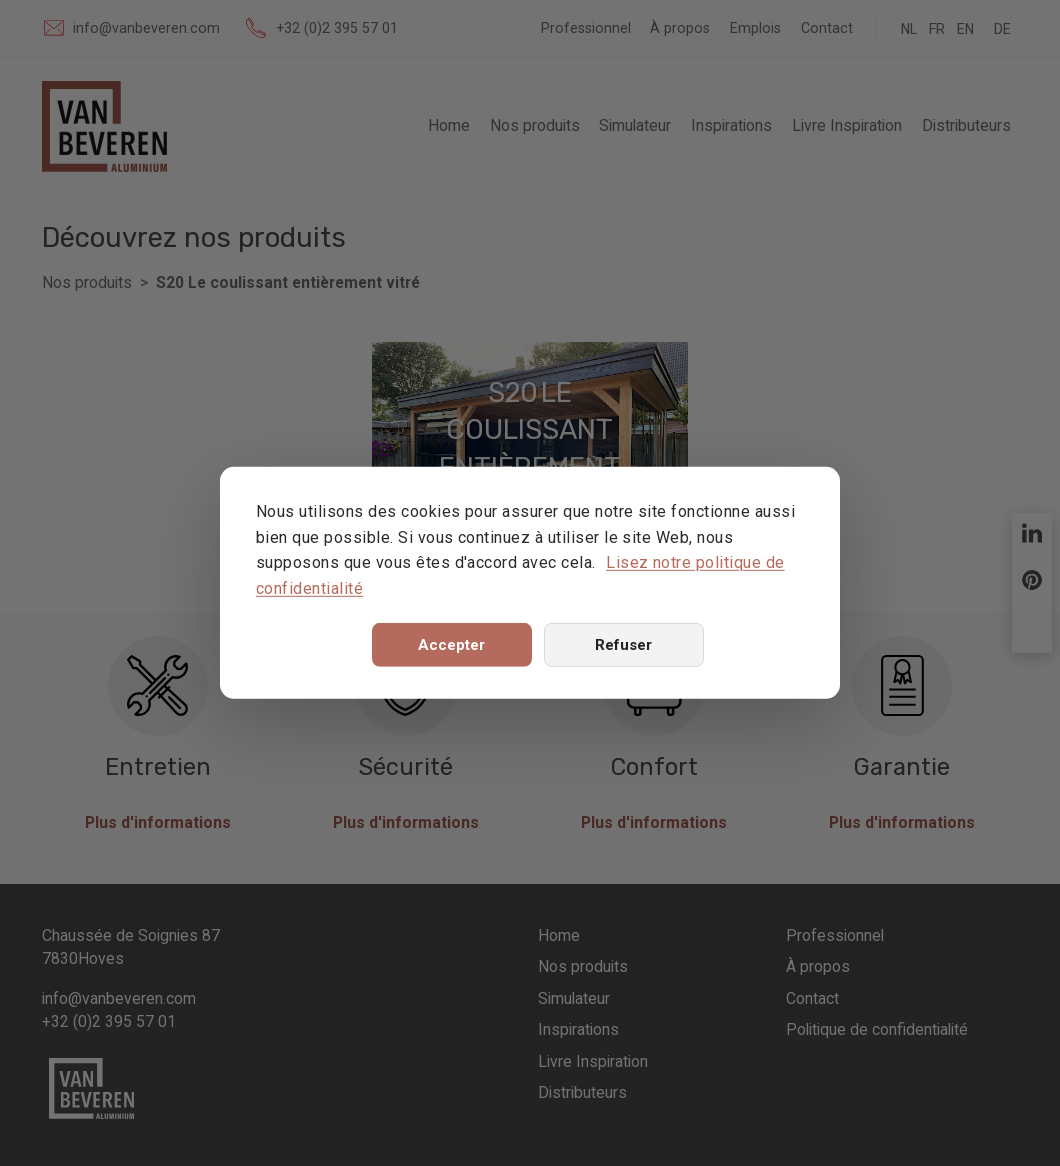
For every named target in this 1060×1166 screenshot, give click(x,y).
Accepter (451, 645)
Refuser (623, 645)
